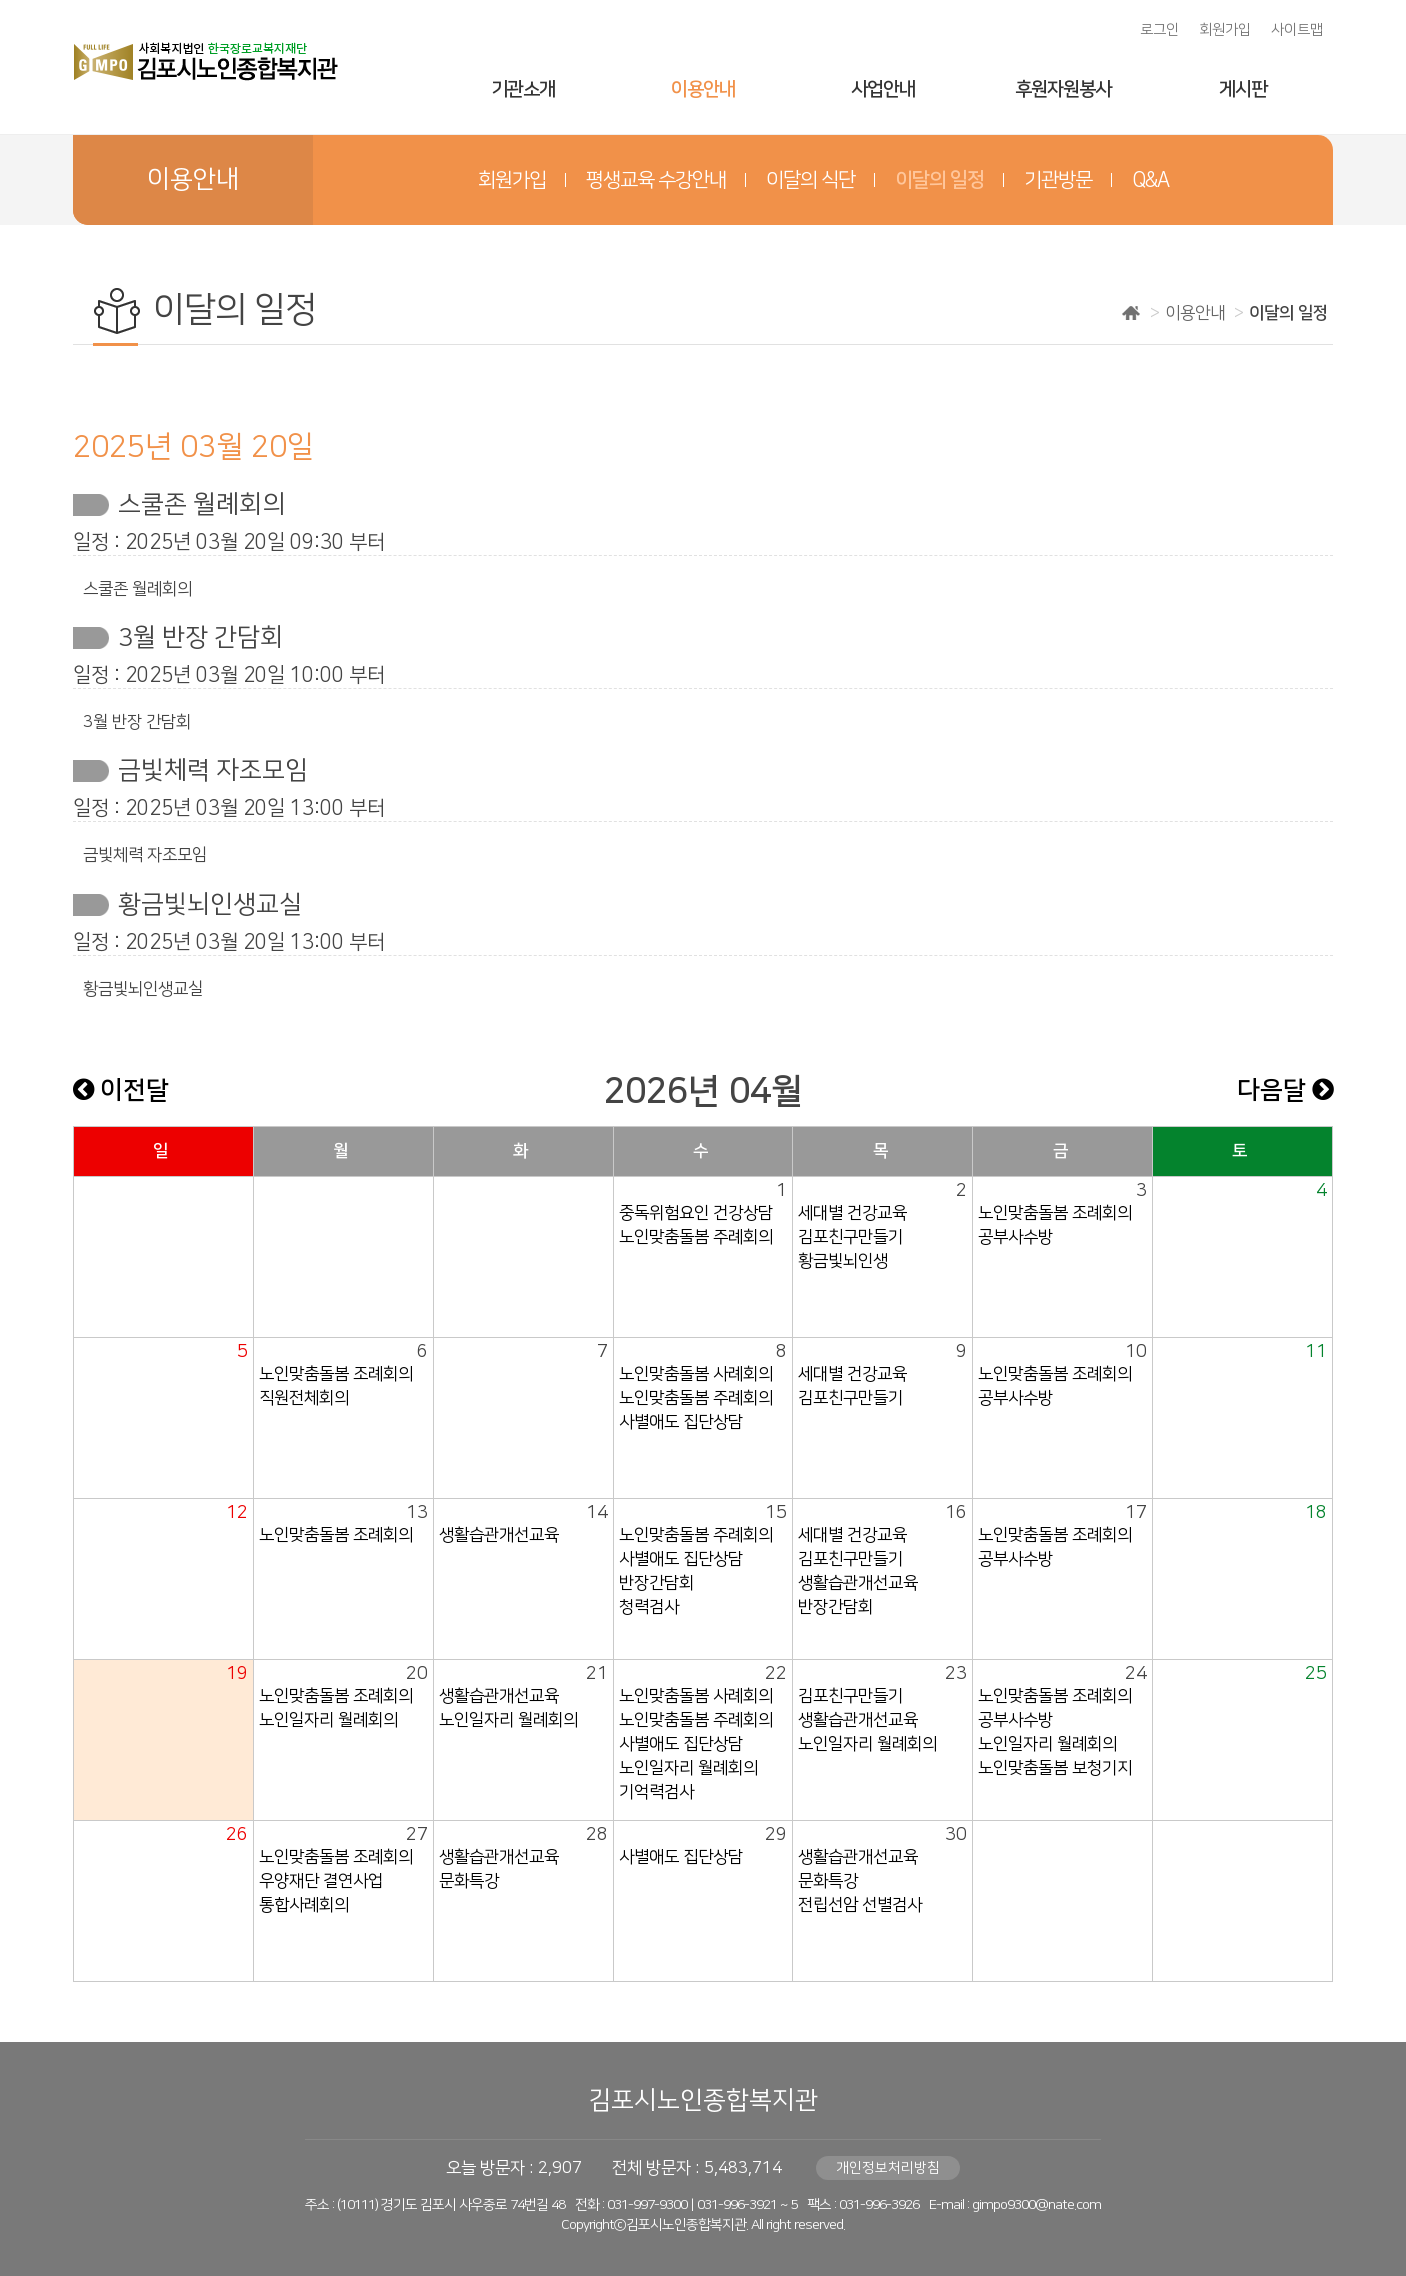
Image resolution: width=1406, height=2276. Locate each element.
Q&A (1150, 180)
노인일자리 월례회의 (328, 1720)
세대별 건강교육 (852, 1213)
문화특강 (469, 1881)
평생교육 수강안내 (656, 180)
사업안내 (883, 89)
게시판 (1243, 89)
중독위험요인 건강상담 (696, 1213)
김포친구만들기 (850, 1237)
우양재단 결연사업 (321, 1881)
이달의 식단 (810, 180)
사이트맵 (1297, 30)
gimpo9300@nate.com (1036, 2205)
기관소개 (523, 89)
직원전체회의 (304, 1398)
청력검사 (649, 1607)
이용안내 (703, 89)
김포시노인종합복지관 (703, 2100)
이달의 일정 (939, 180)
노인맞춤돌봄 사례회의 (696, 1374)
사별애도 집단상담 (681, 1422)
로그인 (1159, 30)
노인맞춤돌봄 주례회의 (696, 1237)
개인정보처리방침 (888, 2168)
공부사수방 (1015, 1237)
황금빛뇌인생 (843, 1261)
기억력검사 (656, 1792)
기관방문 (1058, 180)
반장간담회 (656, 1583)
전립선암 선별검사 (860, 1905)
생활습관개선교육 (499, 1535)
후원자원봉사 (1063, 89)
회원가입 (1225, 30)
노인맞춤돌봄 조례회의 (1055, 1213)
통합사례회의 (304, 1905)
